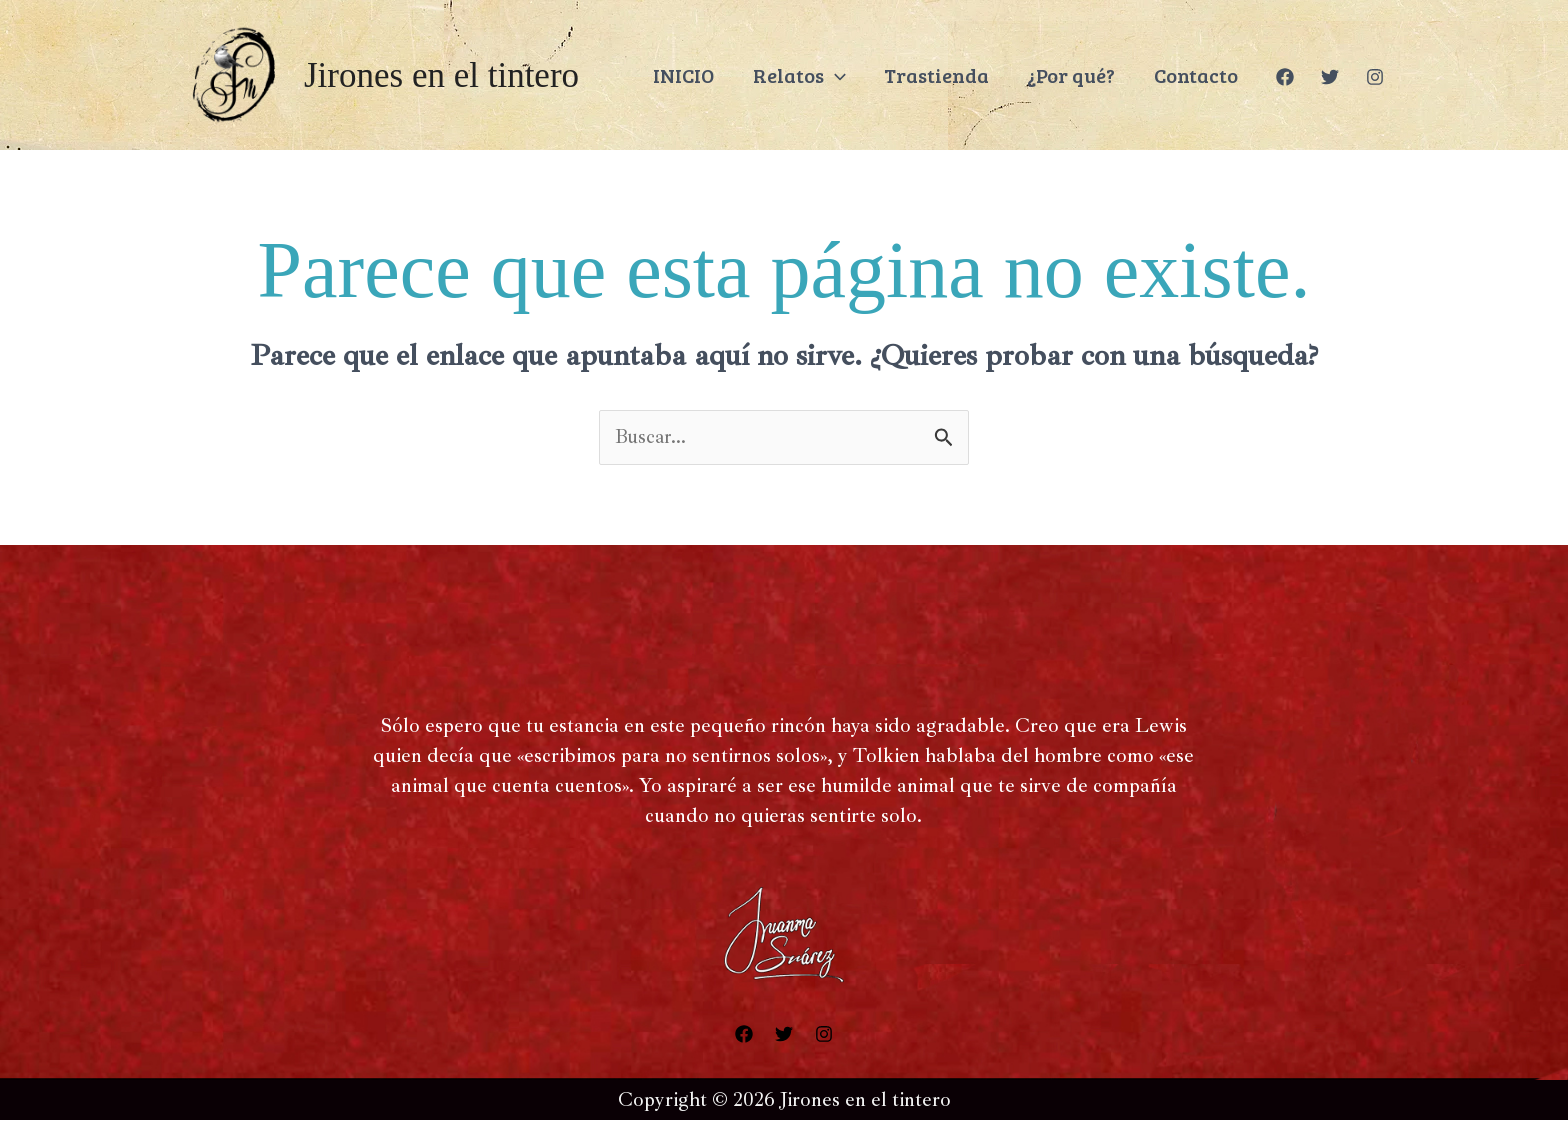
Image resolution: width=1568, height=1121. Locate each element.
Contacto (1204, 75)
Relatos (832, 75)
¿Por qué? (1088, 75)
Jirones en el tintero (441, 75)
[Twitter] (1330, 77)
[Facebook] (1285, 77)
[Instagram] (1375, 77)
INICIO (725, 75)
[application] (868, 75)
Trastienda (961, 75)
